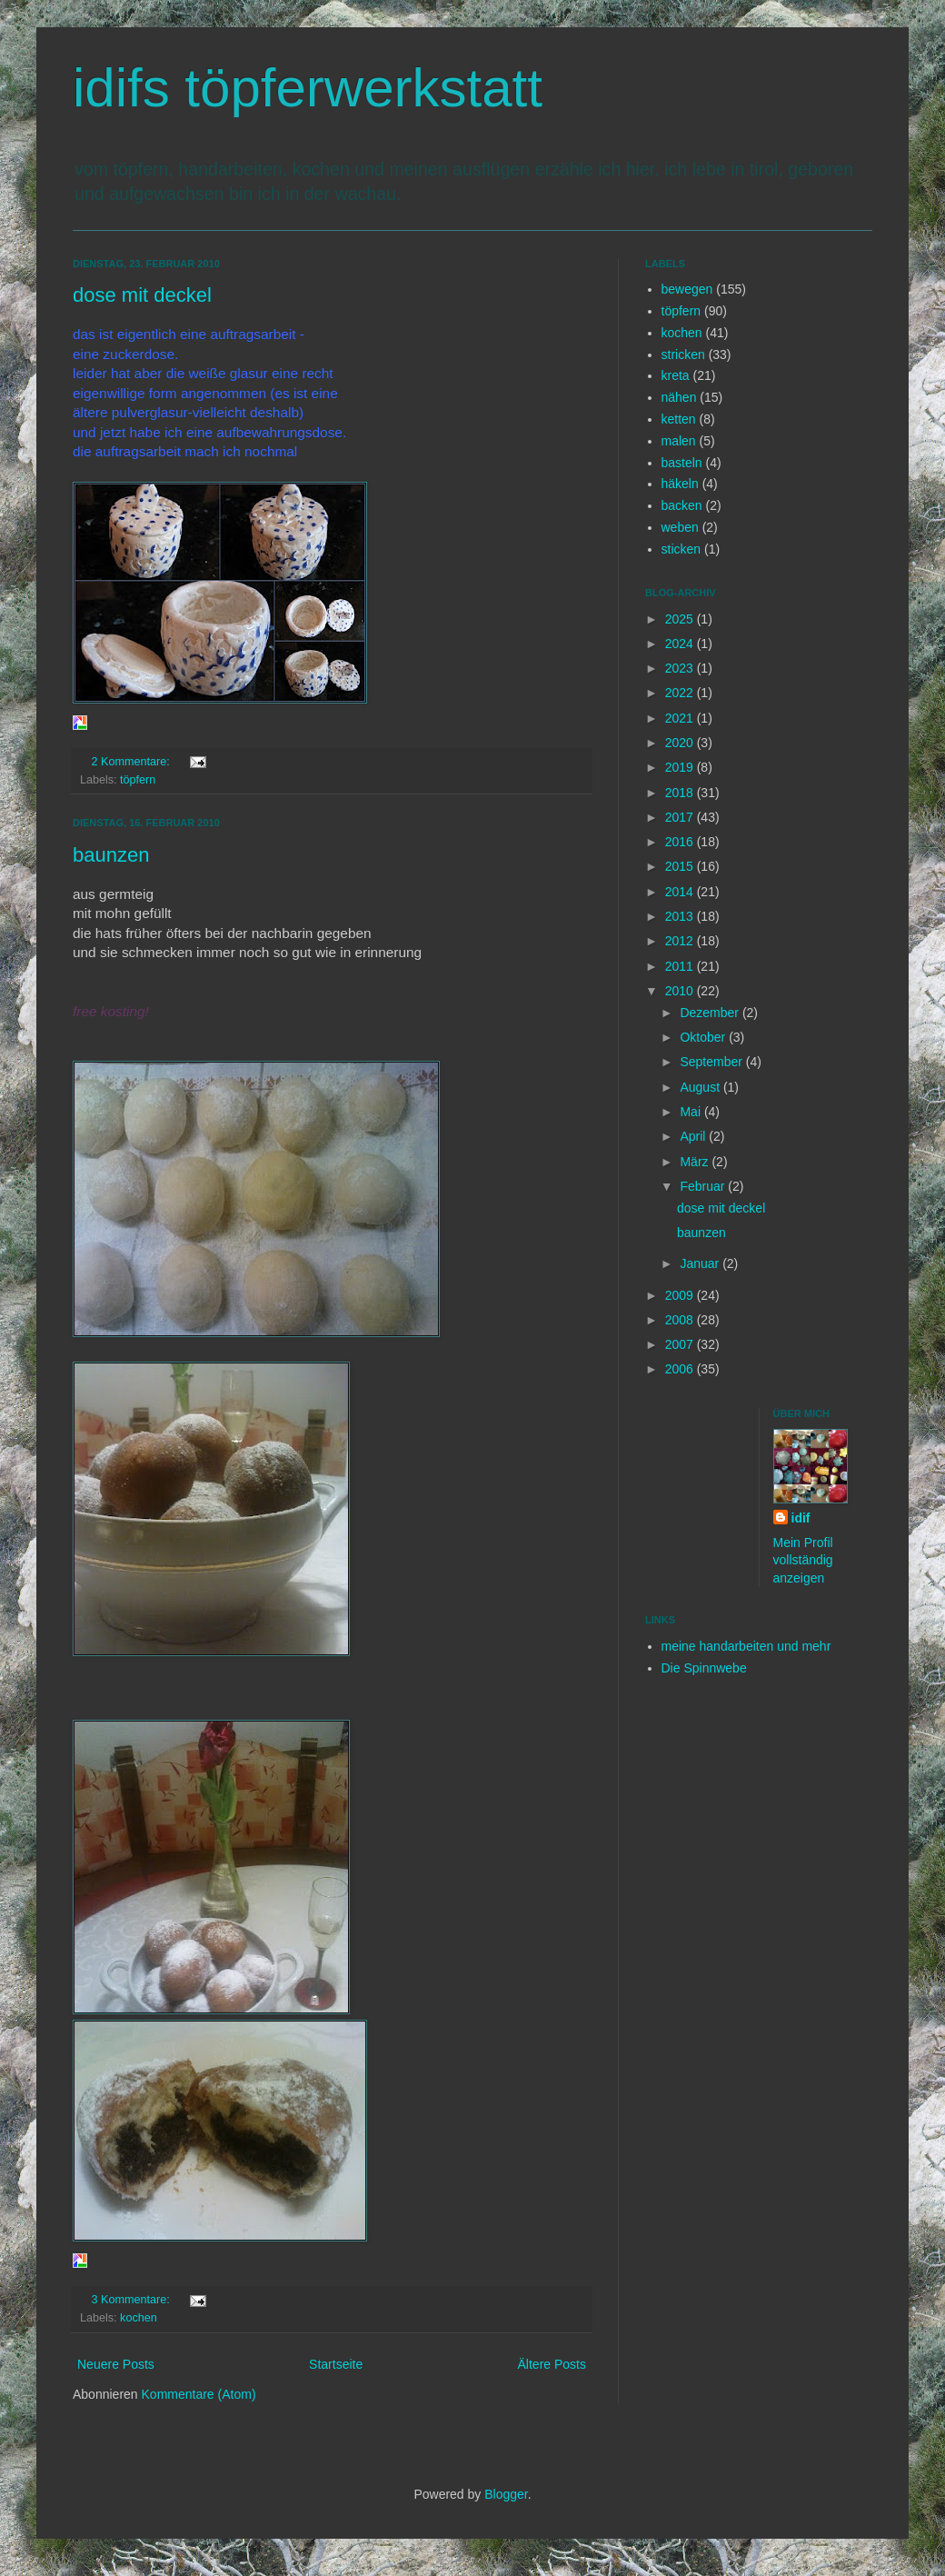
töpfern (137, 780)
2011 (681, 966)
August (701, 1087)
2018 (681, 792)
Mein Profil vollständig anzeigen (803, 1560)
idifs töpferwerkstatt (307, 87)
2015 (681, 866)
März (695, 1161)
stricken (683, 354)
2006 (681, 1369)
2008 (681, 1320)
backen (682, 505)
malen (679, 441)
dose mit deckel (142, 295)
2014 (681, 891)
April (694, 1136)
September (712, 1061)
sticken (681, 549)
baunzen (111, 855)
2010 (681, 990)
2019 (681, 767)
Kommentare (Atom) (199, 2394)
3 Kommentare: (133, 2299)
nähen (679, 397)
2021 (681, 718)
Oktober (704, 1037)
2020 (681, 742)
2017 (681, 817)
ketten (679, 419)
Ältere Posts (552, 2364)
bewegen (687, 289)
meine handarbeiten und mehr (746, 1646)
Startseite (336, 2364)
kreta (676, 375)
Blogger (505, 2494)
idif (801, 1518)
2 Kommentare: (133, 761)
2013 (681, 916)
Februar (704, 1186)
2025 (681, 619)
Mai (691, 1111)
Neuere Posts (115, 2364)
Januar (701, 1263)
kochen (138, 2317)
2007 (681, 1344)
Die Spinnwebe (704, 1668)
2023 (681, 668)
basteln (682, 462)
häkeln (680, 483)
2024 (681, 643)
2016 (681, 841)
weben (680, 527)
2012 (681, 941)
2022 (681, 692)
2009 (681, 1295)
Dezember (710, 1012)
